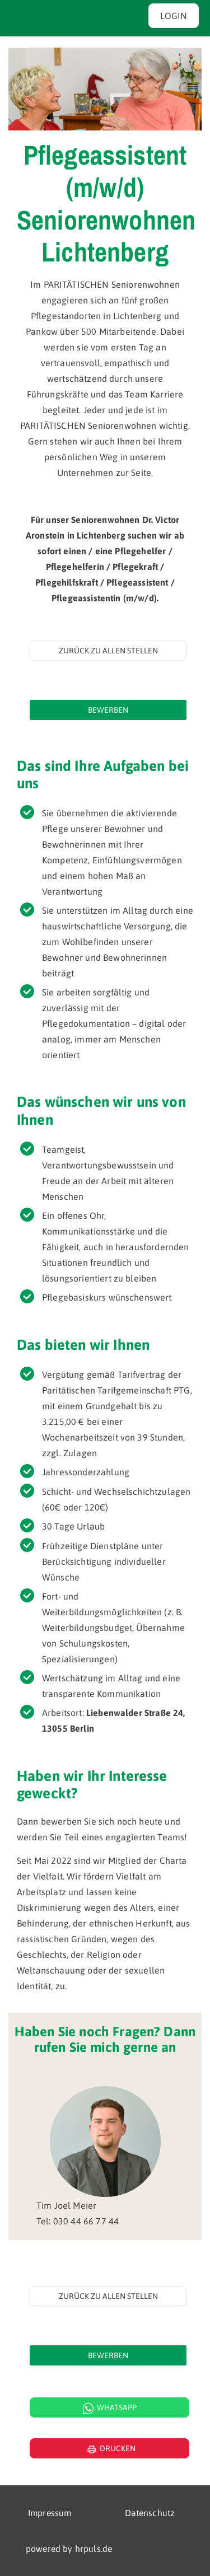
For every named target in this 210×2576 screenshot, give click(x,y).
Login (173, 16)
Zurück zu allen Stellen (108, 650)
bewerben (108, 709)
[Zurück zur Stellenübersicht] (108, 650)
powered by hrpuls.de (69, 2549)
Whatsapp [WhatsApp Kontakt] (109, 2408)
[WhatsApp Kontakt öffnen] (105, 2407)
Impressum (49, 2513)
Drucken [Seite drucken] (110, 2449)
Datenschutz (150, 2513)
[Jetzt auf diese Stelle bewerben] (108, 710)
